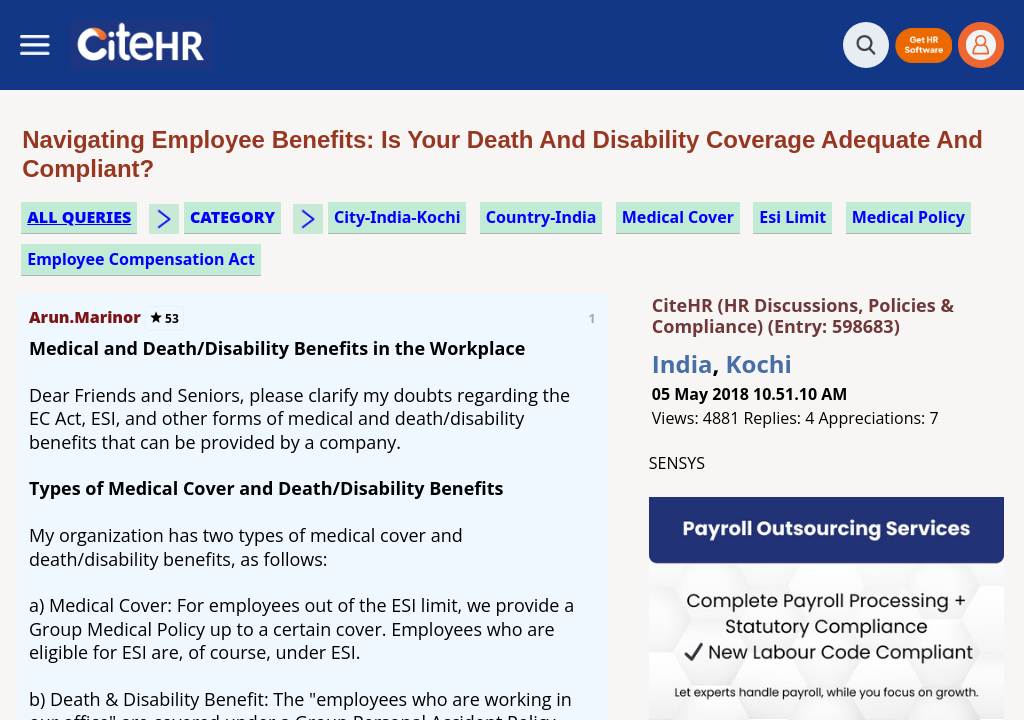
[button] (923, 45)
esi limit (792, 217)
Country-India (541, 217)
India (682, 363)
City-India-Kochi (397, 217)
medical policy (908, 217)
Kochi (759, 363)
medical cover (678, 217)
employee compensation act (141, 259)
